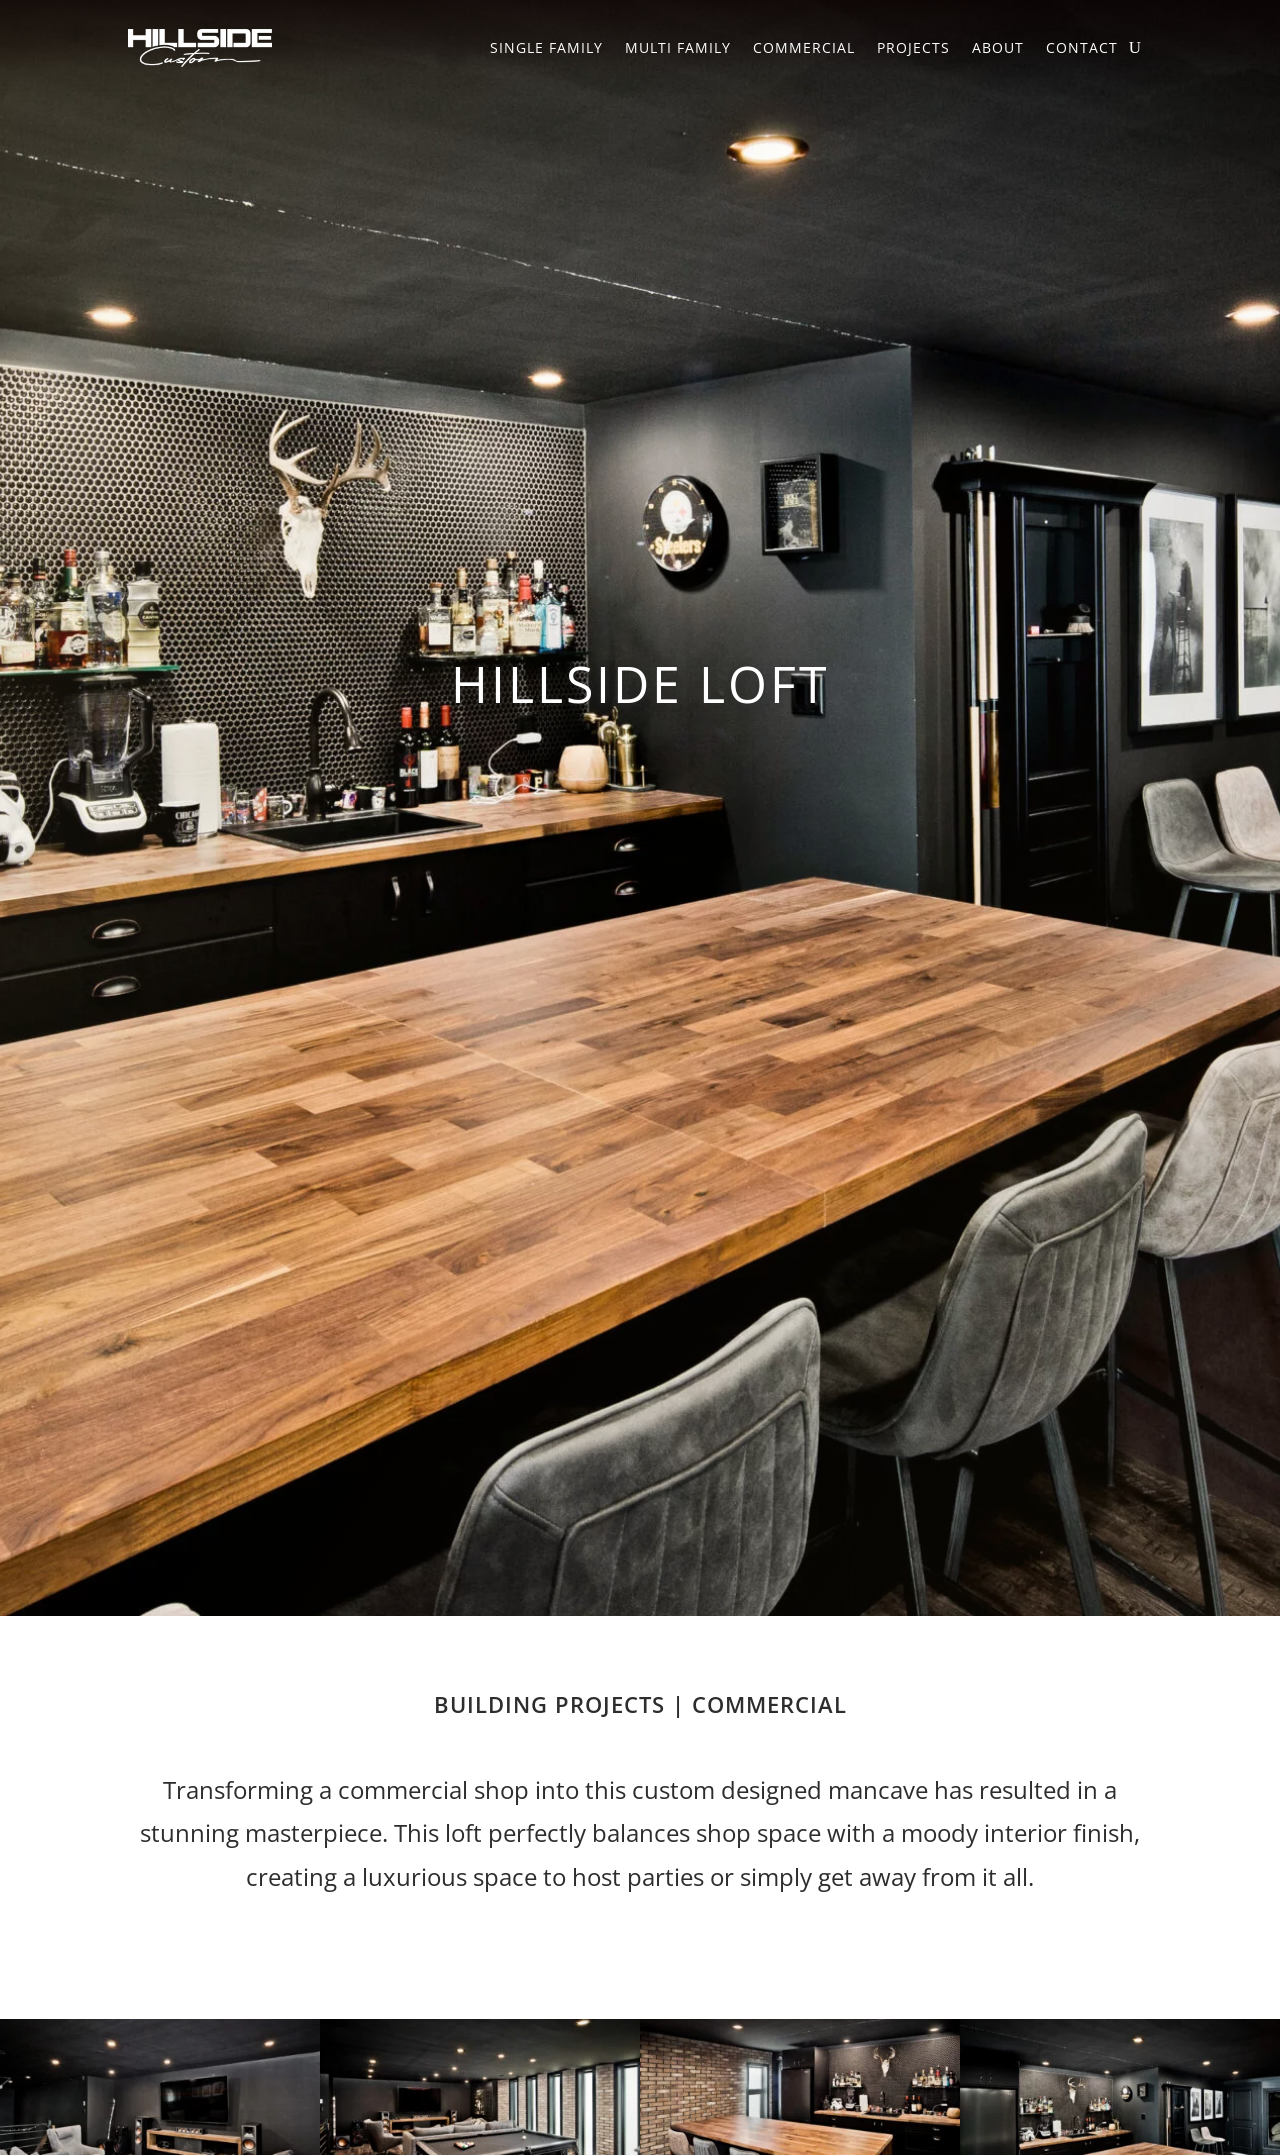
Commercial (804, 47)
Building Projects (549, 1704)
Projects (913, 47)
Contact (1082, 47)
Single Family (546, 47)
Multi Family (678, 47)
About (998, 47)
